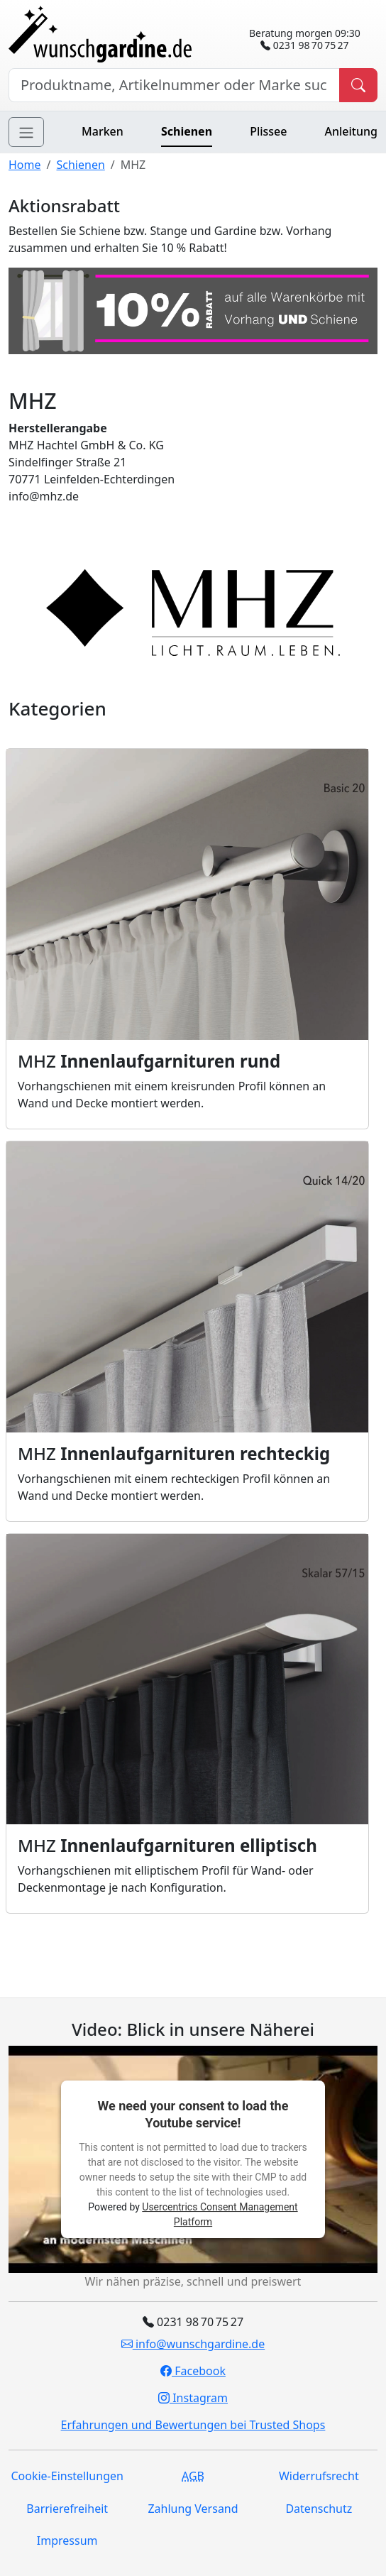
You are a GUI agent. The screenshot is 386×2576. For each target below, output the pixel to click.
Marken (102, 131)
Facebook (193, 2371)
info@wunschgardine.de (193, 2344)
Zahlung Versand (193, 2508)
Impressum (67, 2540)
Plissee (268, 131)
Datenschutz (318, 2508)
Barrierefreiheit (67, 2508)
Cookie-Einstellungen (67, 2476)
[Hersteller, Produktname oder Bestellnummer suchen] (174, 85)
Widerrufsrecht (319, 2476)
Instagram (193, 2398)
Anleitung (351, 131)
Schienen (186, 131)
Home (25, 164)
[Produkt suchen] (358, 85)
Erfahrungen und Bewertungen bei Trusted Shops (193, 2425)
